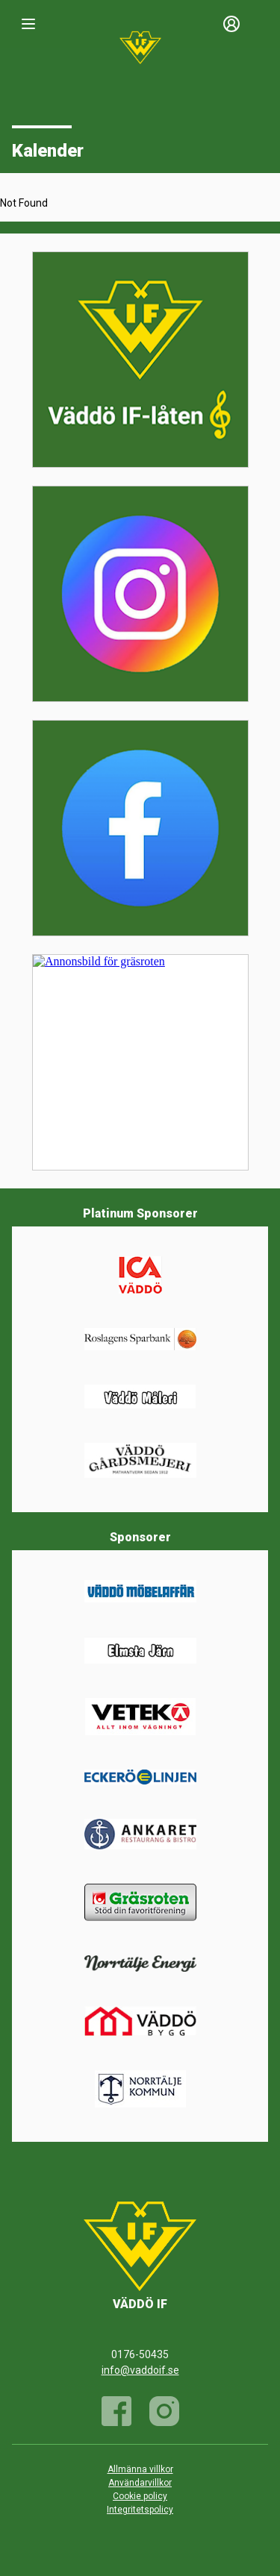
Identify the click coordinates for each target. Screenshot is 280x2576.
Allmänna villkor (140, 2469)
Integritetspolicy (140, 2509)
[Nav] (28, 23)
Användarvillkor (140, 2483)
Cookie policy (140, 2496)
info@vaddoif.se (140, 2370)
